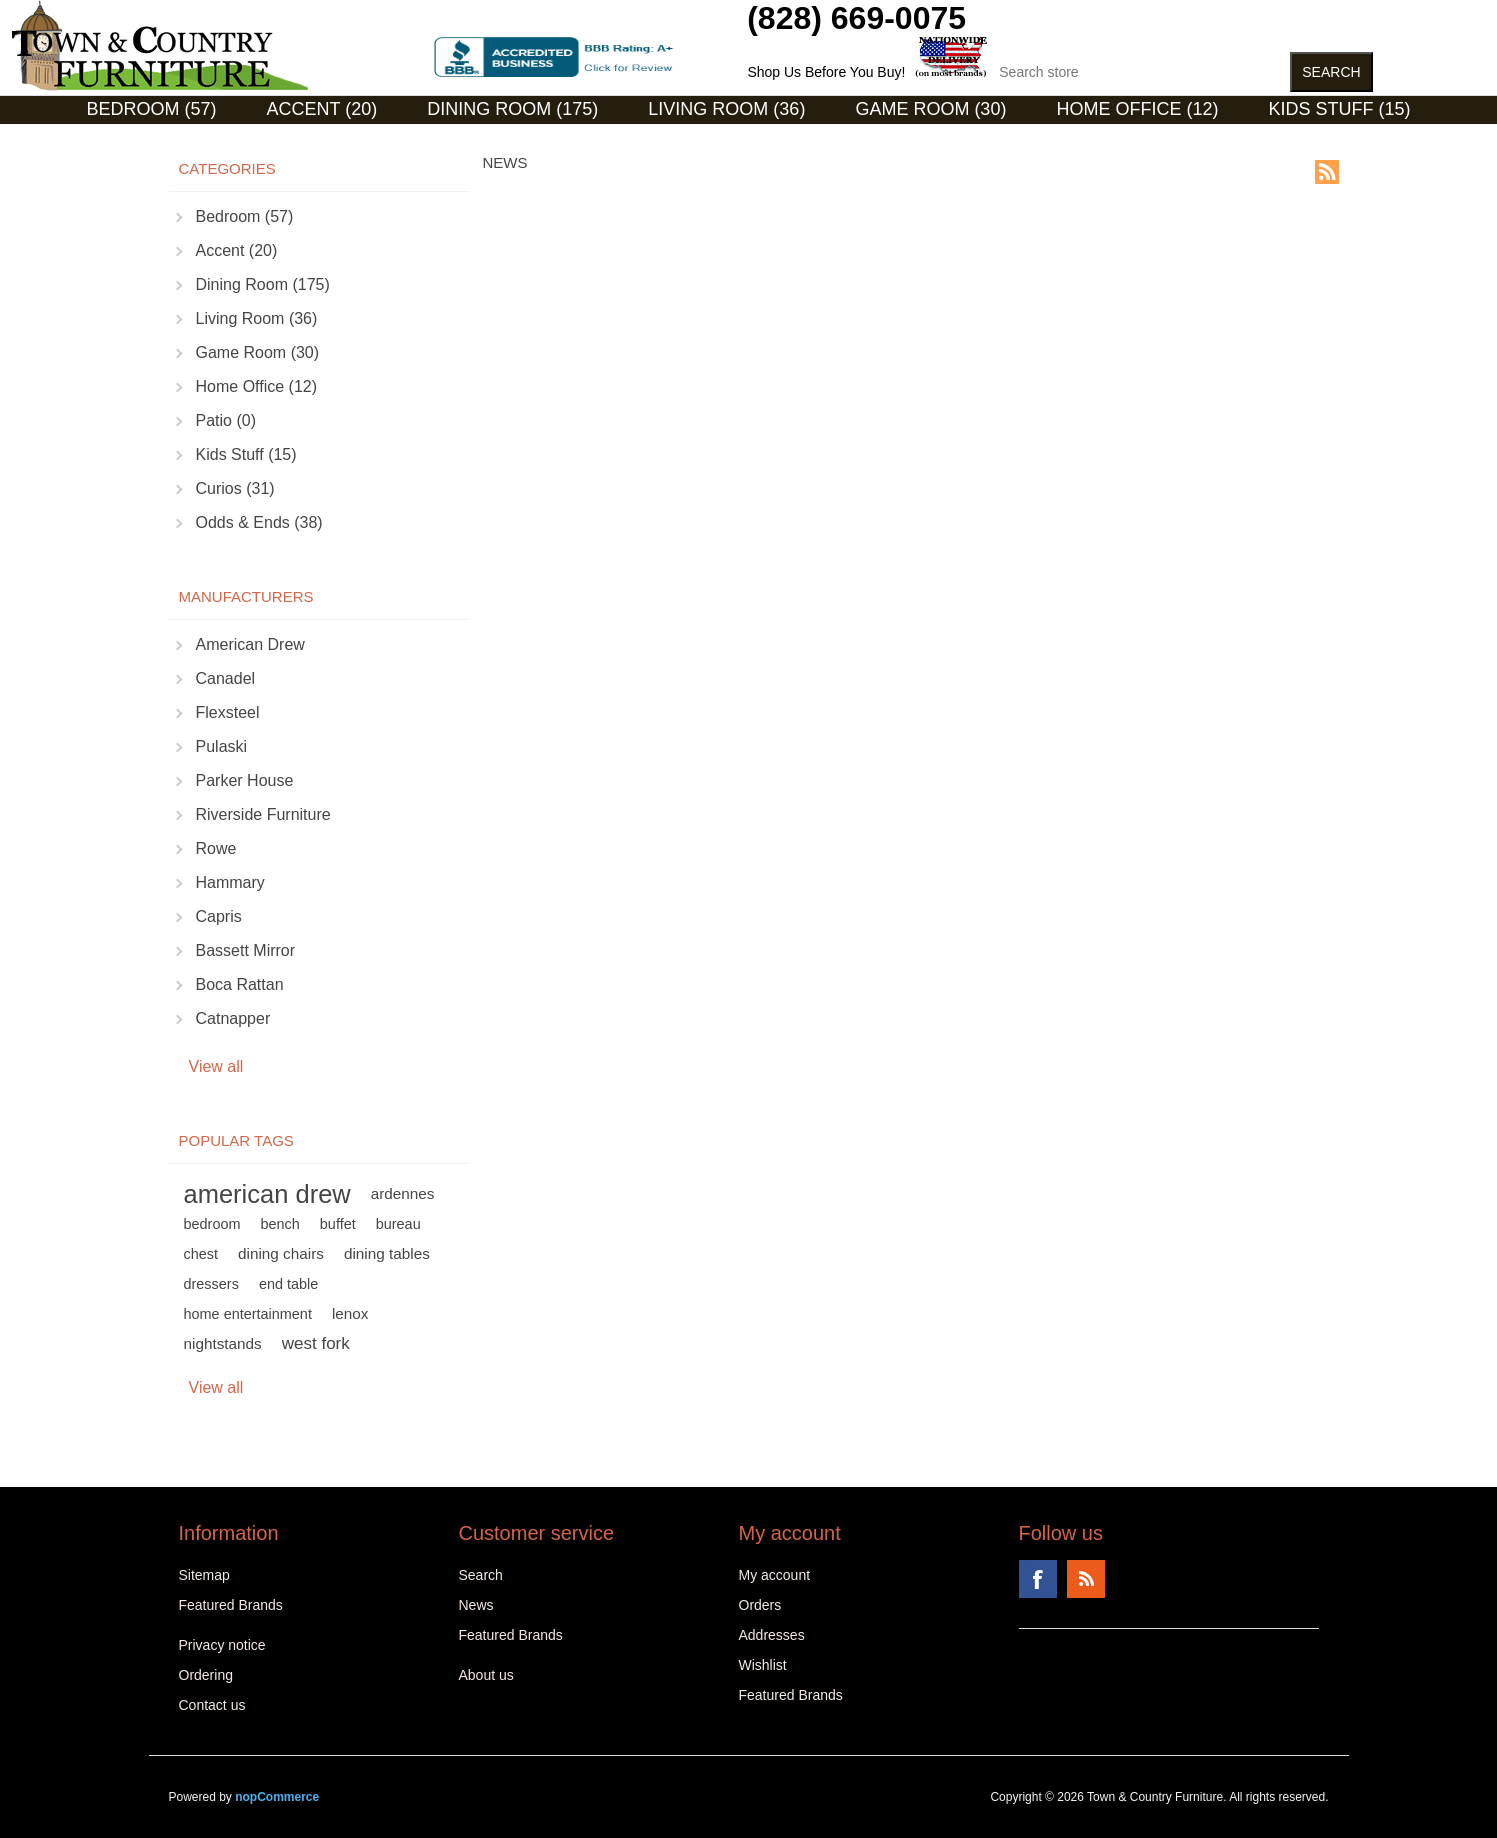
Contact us (212, 1705)
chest (201, 1254)
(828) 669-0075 (856, 18)
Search (481, 1575)
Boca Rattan (240, 984)
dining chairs (281, 1253)
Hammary (230, 882)
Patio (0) (226, 420)
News (476, 1605)
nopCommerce (277, 1797)
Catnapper (233, 1018)
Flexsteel (228, 712)
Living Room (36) (726, 109)
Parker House (245, 780)
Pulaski (222, 746)
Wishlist (763, 1665)
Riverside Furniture (263, 814)
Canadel (226, 678)
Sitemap (204, 1575)
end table (288, 1284)
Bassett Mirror (246, 950)
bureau (398, 1224)
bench (279, 1224)
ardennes (403, 1193)
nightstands (223, 1343)
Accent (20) (322, 109)
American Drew (250, 644)
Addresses (772, 1635)
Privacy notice (222, 1645)
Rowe (216, 848)
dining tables (387, 1253)
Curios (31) (723, 139)
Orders (760, 1605)
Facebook (1038, 1579)
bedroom (212, 1224)
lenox (350, 1313)
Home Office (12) (1137, 109)
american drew (267, 1194)
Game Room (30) (930, 109)
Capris (219, 916)
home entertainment (248, 1314)
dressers (211, 1284)
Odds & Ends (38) (259, 522)
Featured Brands (231, 1605)
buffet (338, 1224)
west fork (316, 1343)
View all (216, 1066)
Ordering (206, 1675)
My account (775, 1575)
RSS (1327, 172)
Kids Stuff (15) (1339, 109)
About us (486, 1675)
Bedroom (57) (152, 109)
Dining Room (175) (512, 109)
